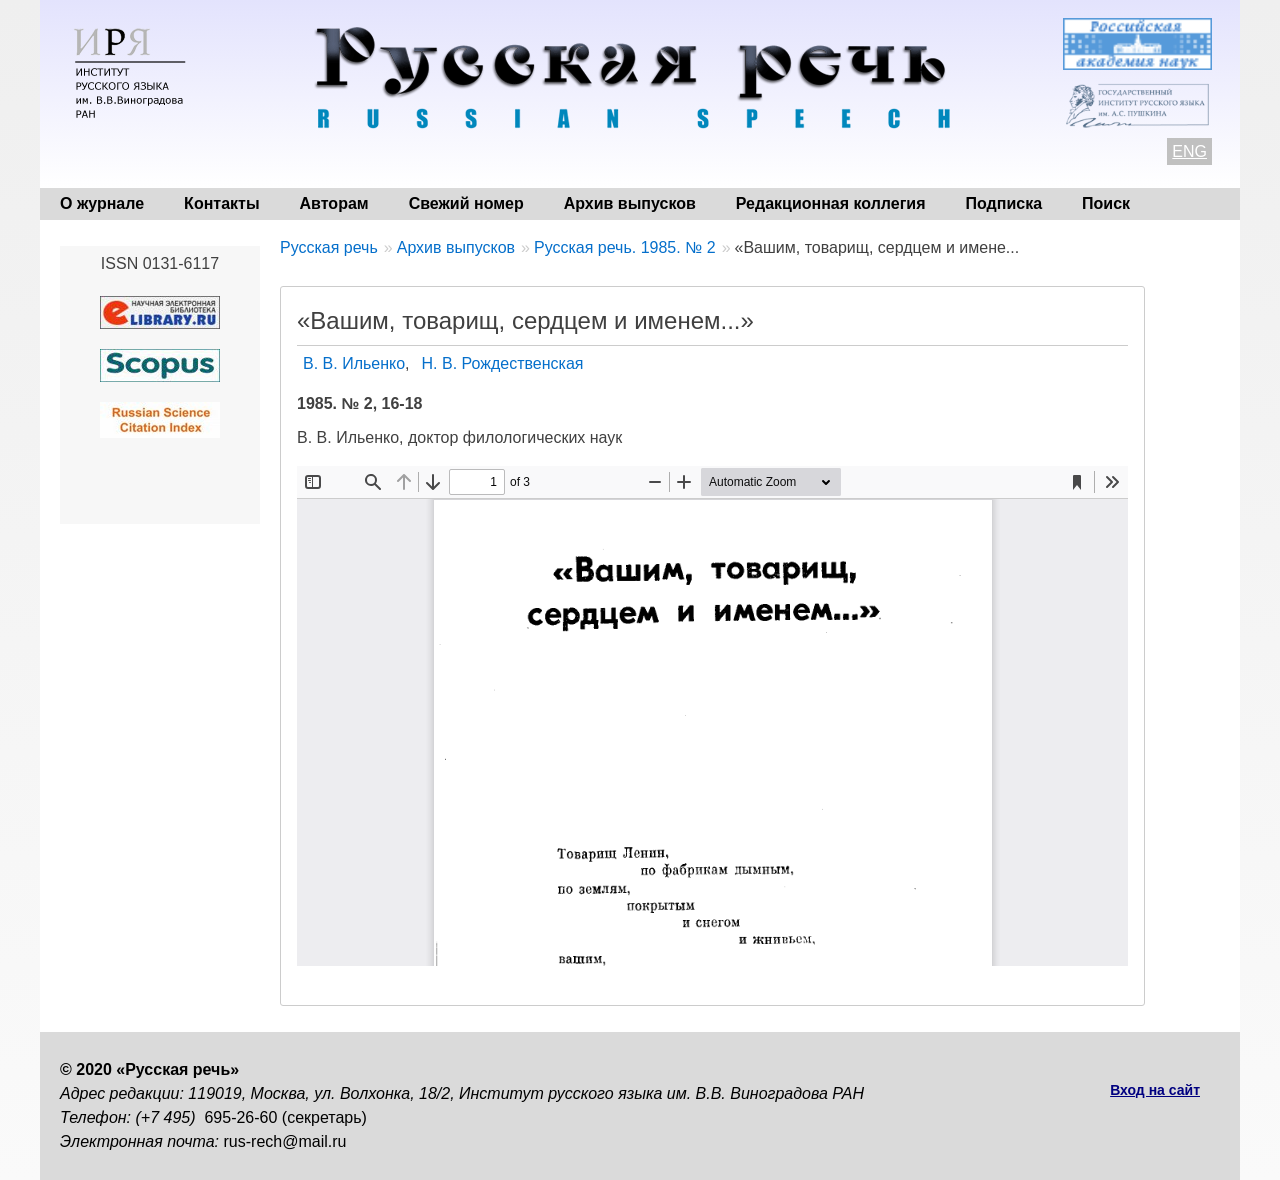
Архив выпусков (630, 203)
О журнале (102, 203)
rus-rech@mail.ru (285, 1141)
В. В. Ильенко (354, 363)
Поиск (1106, 203)
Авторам (334, 203)
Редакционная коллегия (831, 203)
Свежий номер (466, 203)
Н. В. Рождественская (503, 363)
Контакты (221, 203)
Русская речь (329, 247)
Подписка (1004, 203)
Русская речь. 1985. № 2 (625, 247)
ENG (1189, 151)
